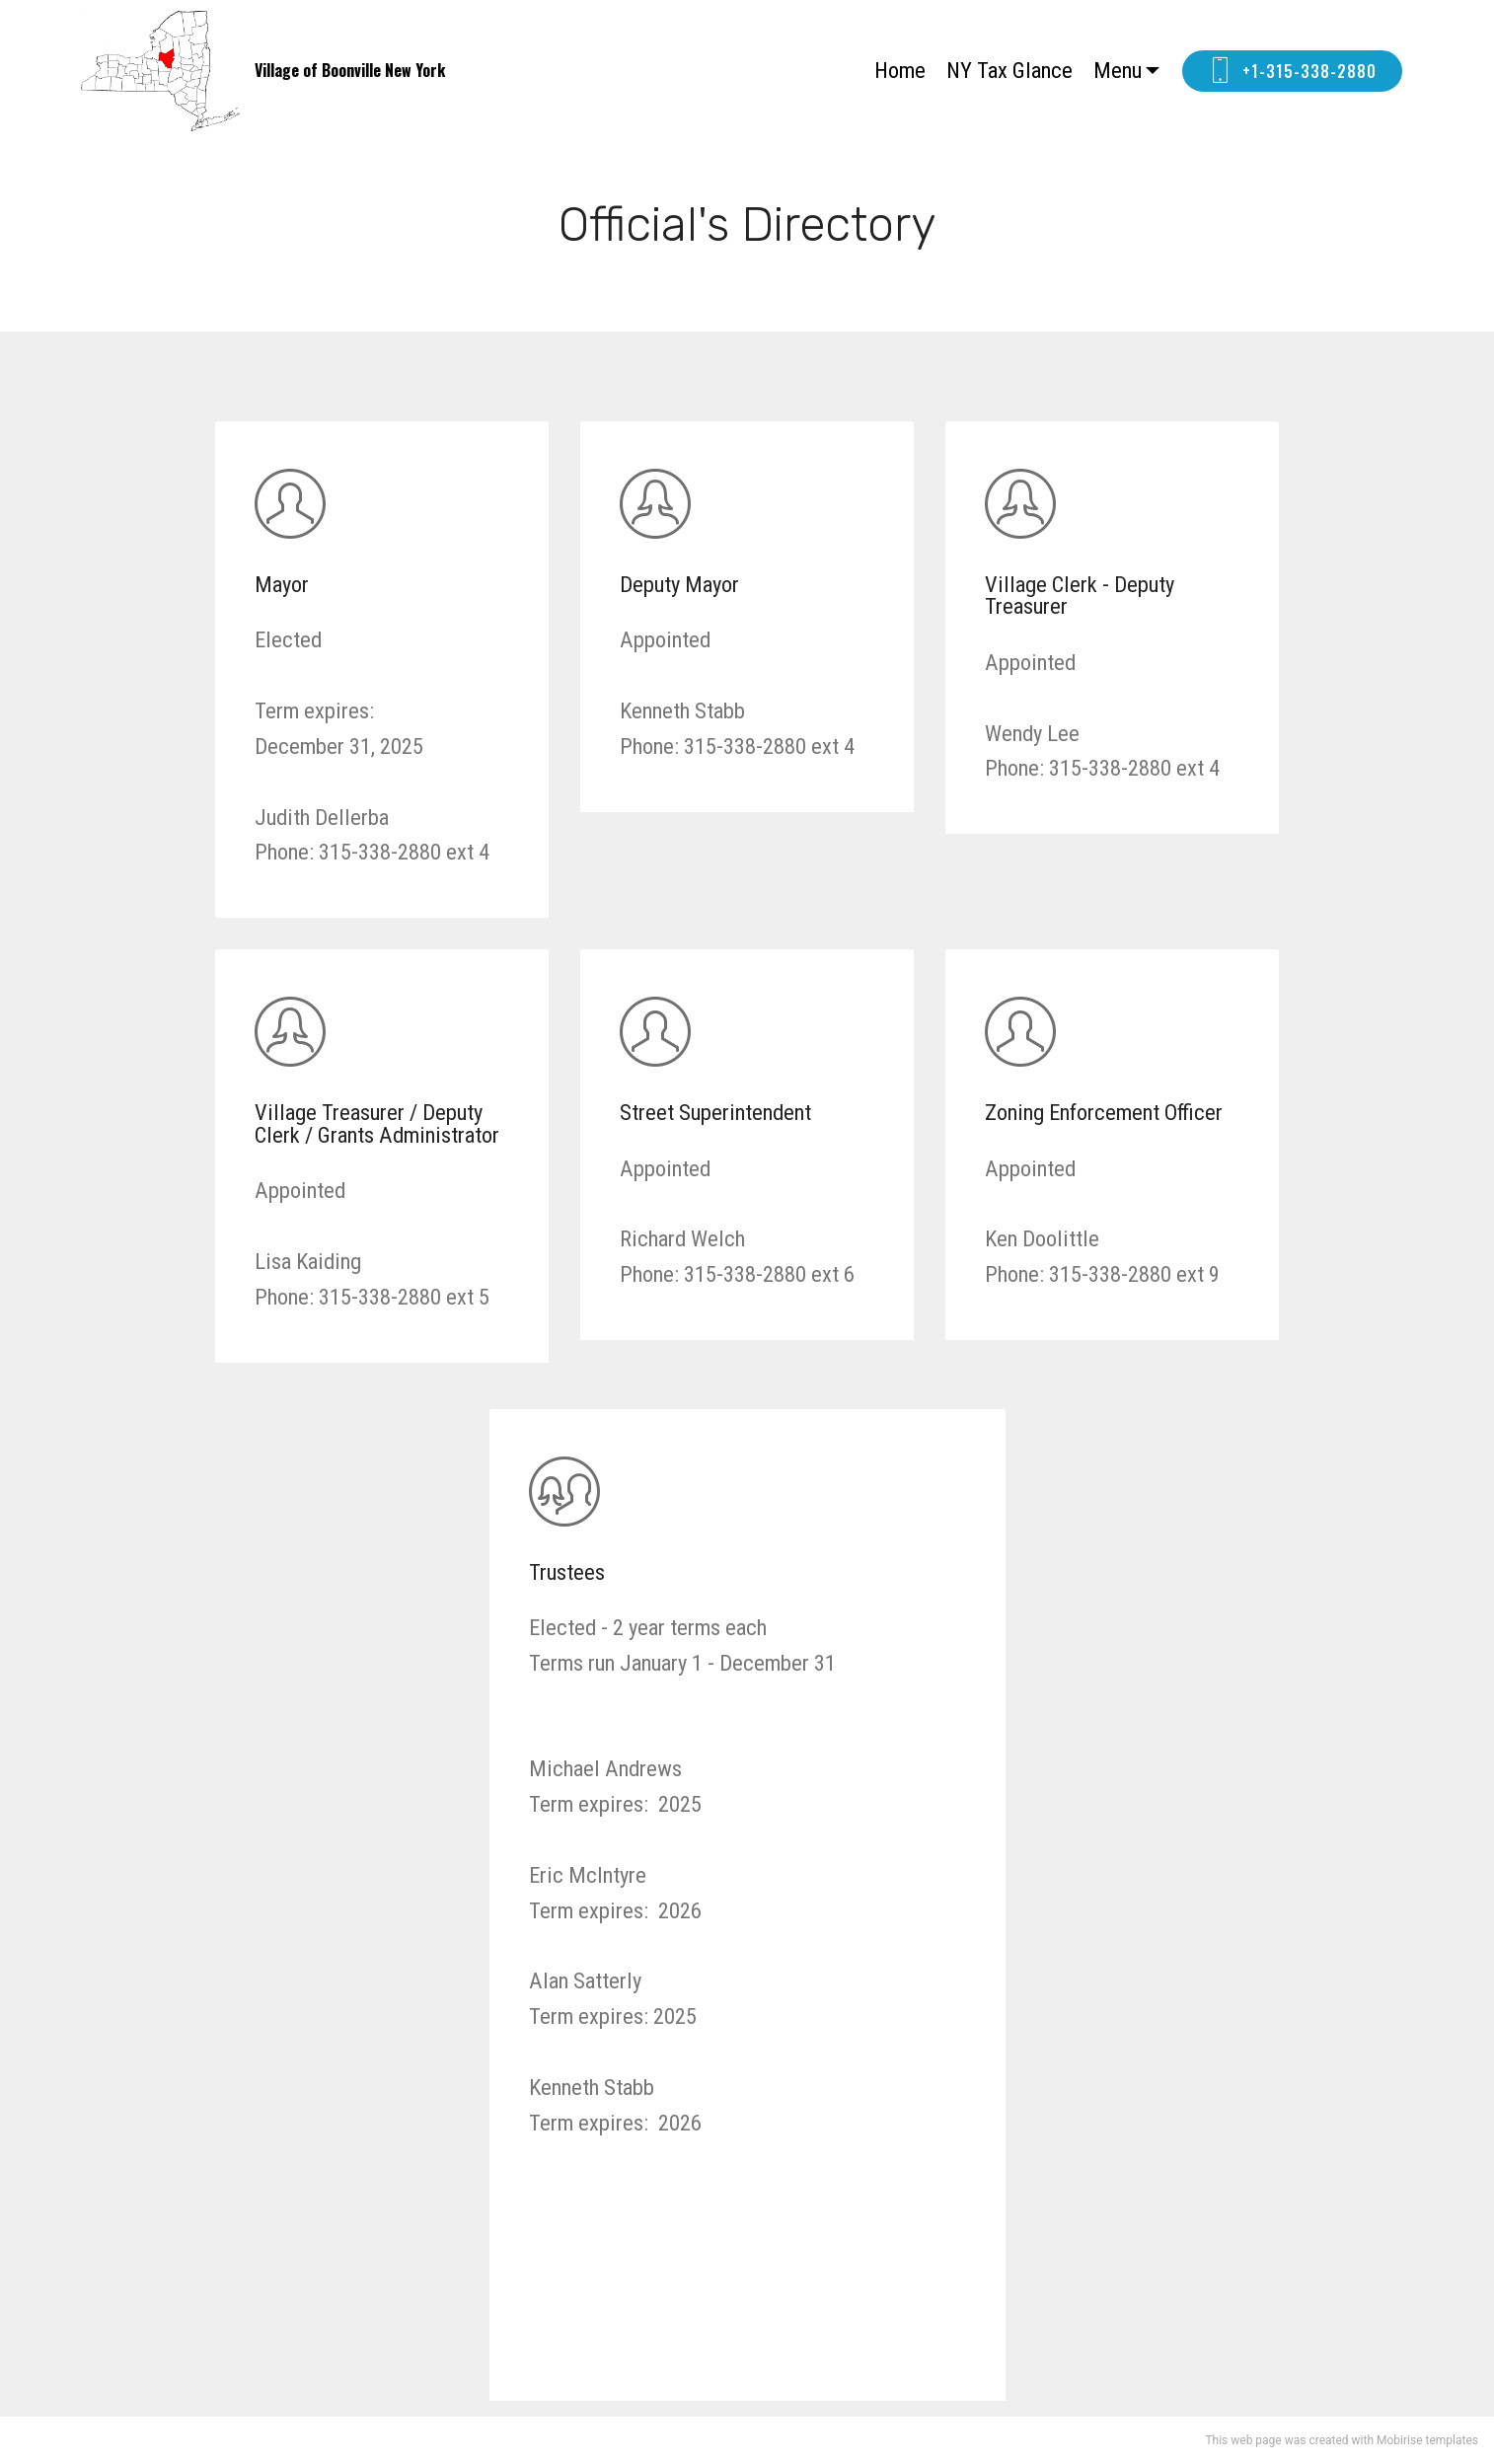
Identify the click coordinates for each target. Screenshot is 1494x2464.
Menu (1117, 70)
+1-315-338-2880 (1292, 71)
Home (900, 70)
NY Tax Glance (1009, 70)
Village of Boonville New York (350, 70)
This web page (1243, 2440)
